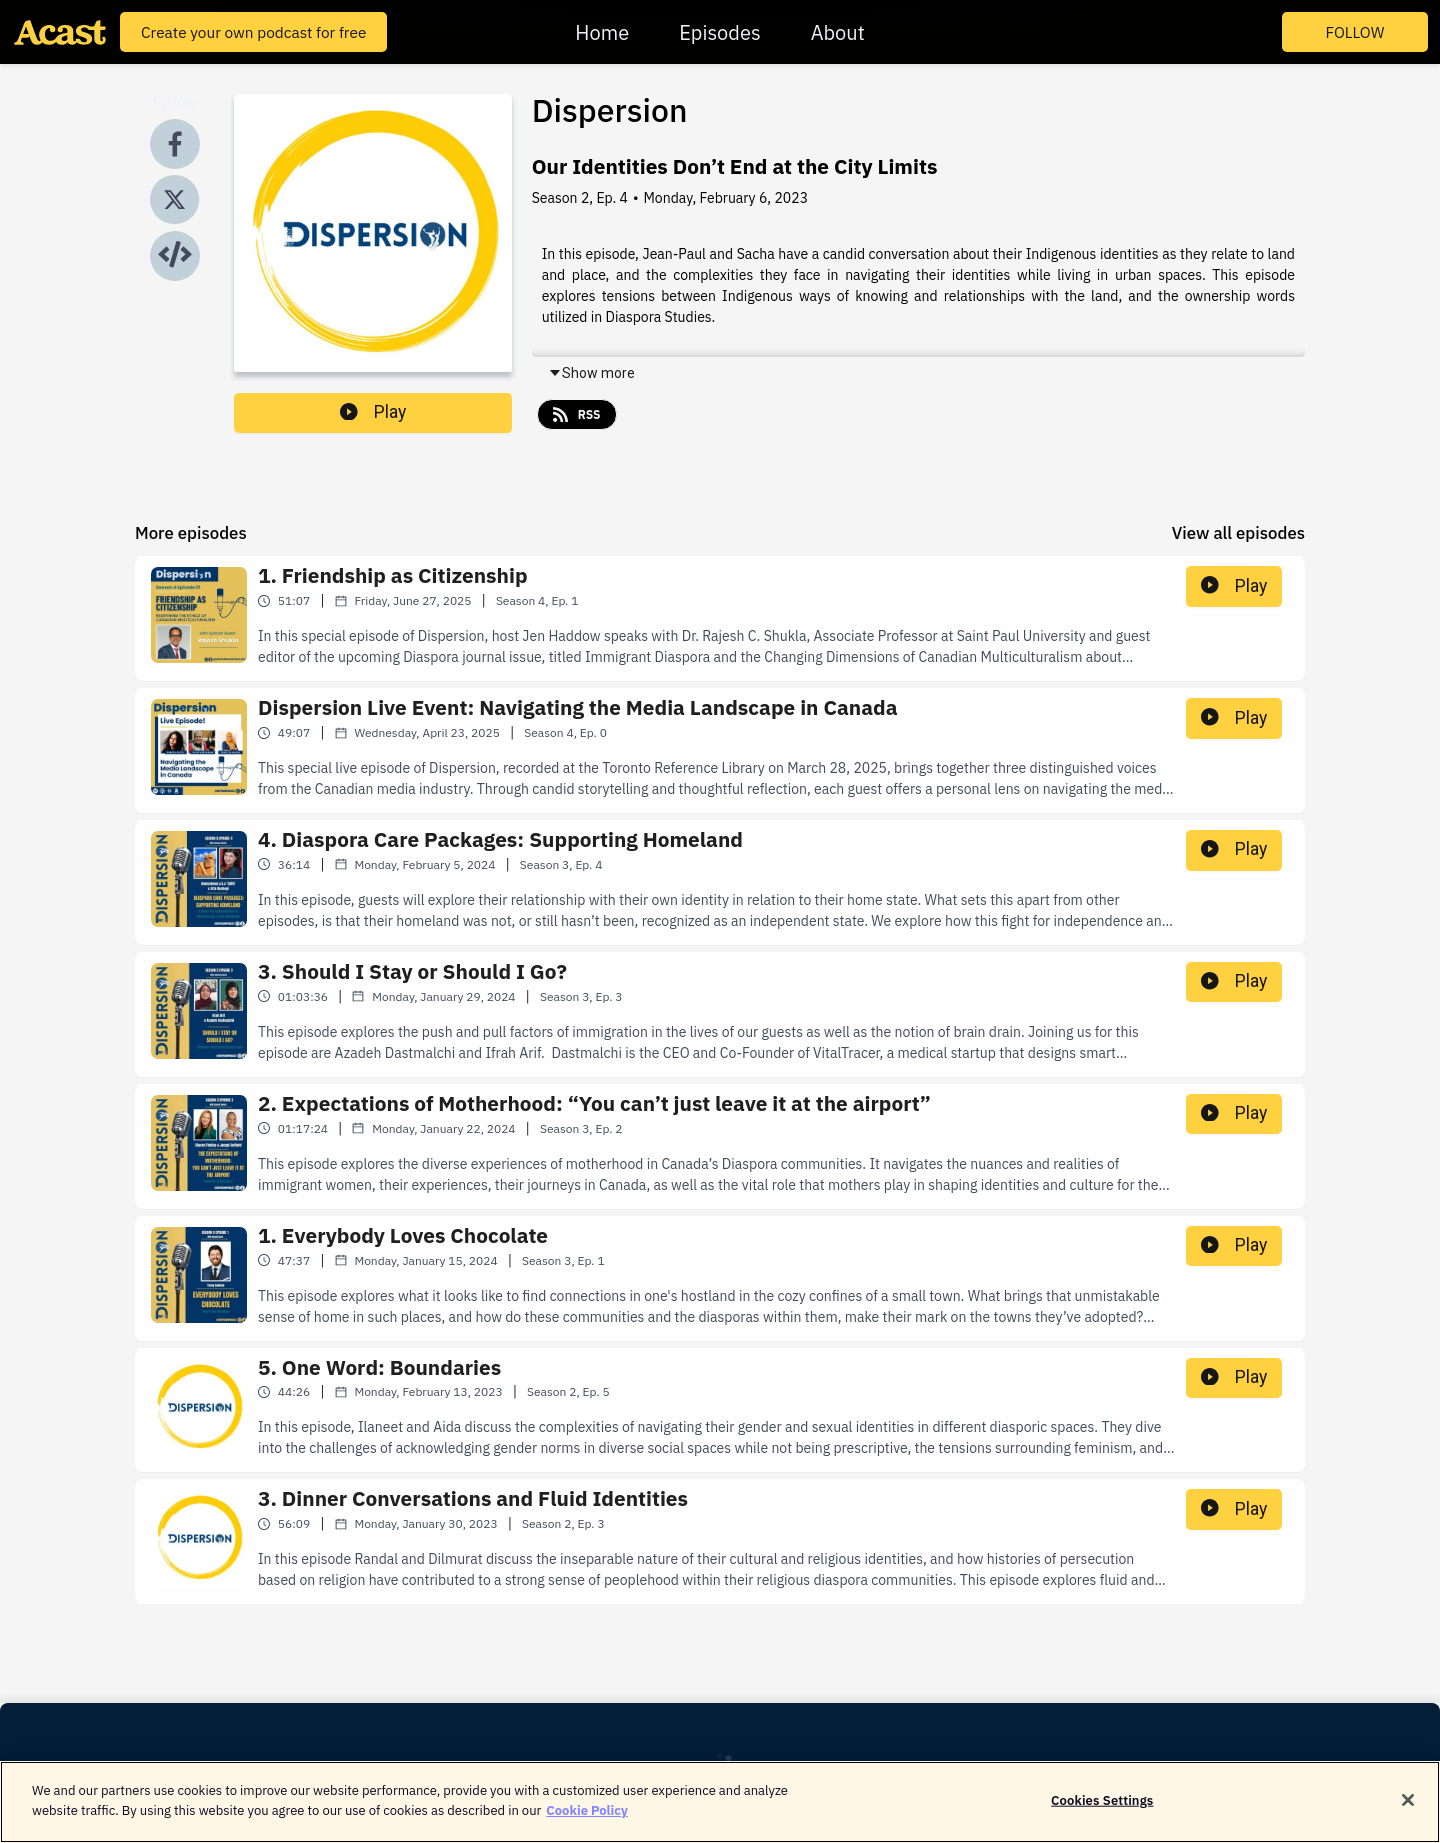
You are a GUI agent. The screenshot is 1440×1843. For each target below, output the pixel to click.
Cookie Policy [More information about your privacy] (587, 1818)
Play (373, 412)
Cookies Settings (1102, 1808)
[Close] (1408, 1808)
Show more (591, 373)
